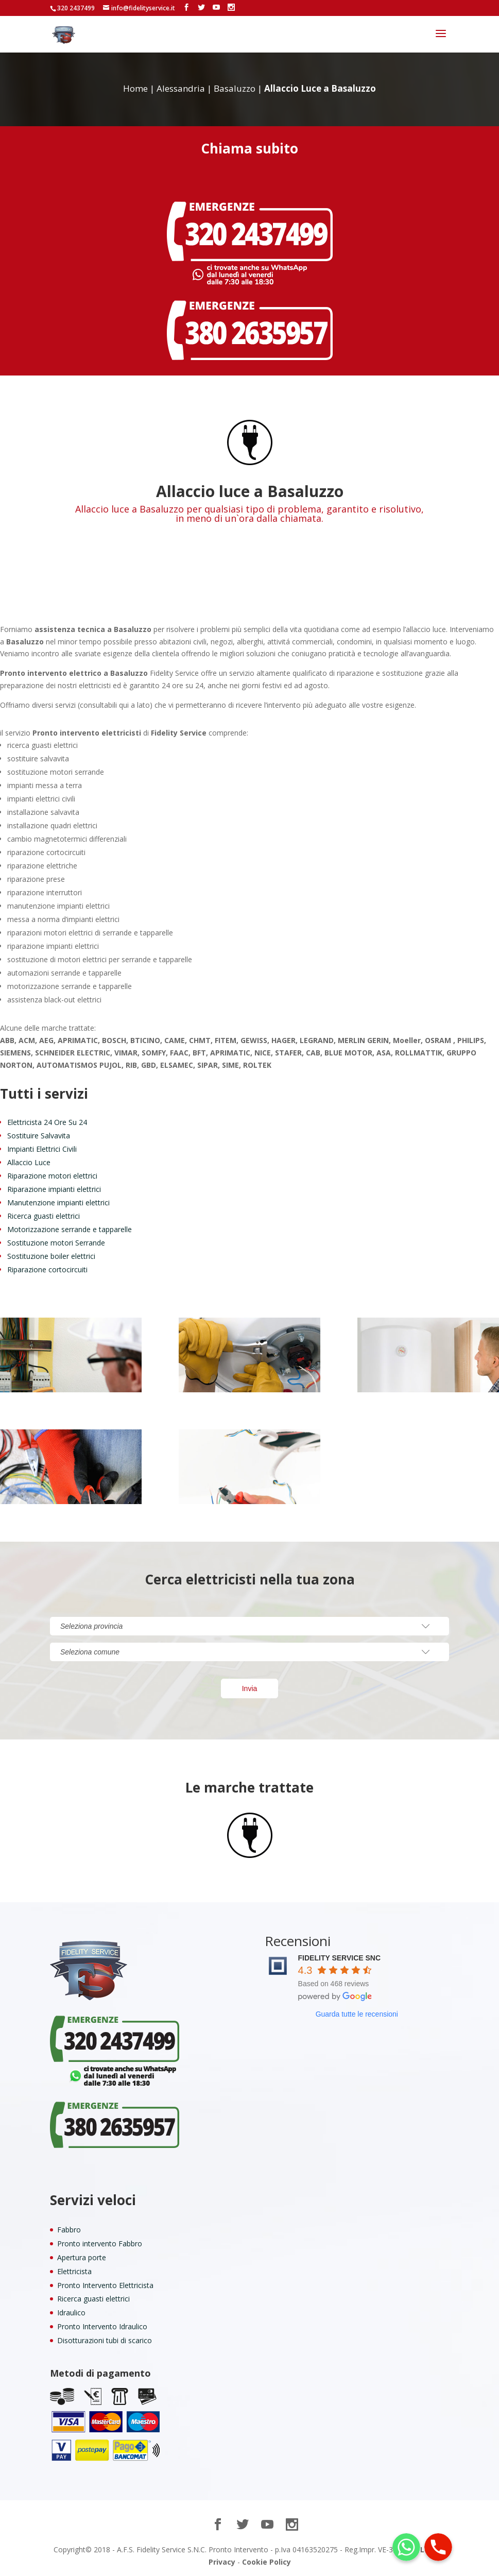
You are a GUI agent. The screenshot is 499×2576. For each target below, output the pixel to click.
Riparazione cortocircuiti (47, 1269)
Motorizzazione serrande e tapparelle (69, 1229)
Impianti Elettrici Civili (42, 1149)
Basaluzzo (234, 88)
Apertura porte (81, 2257)
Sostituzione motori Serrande (56, 1243)
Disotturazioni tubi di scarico (104, 2340)
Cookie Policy (266, 2562)
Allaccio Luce (28, 1162)
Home (135, 88)
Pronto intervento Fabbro (99, 2243)
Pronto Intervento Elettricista (105, 2285)
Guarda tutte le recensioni (357, 2014)
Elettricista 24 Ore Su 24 (47, 1122)
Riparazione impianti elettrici (54, 1189)
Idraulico (71, 2312)
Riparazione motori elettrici (52, 1176)
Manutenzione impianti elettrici (58, 1202)
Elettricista (74, 2271)
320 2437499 (76, 8)
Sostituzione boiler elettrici (51, 1256)
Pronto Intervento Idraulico (102, 2326)
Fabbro (69, 2229)
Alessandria (181, 88)
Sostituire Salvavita (38, 1135)
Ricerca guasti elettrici (43, 1216)
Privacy (222, 2562)
